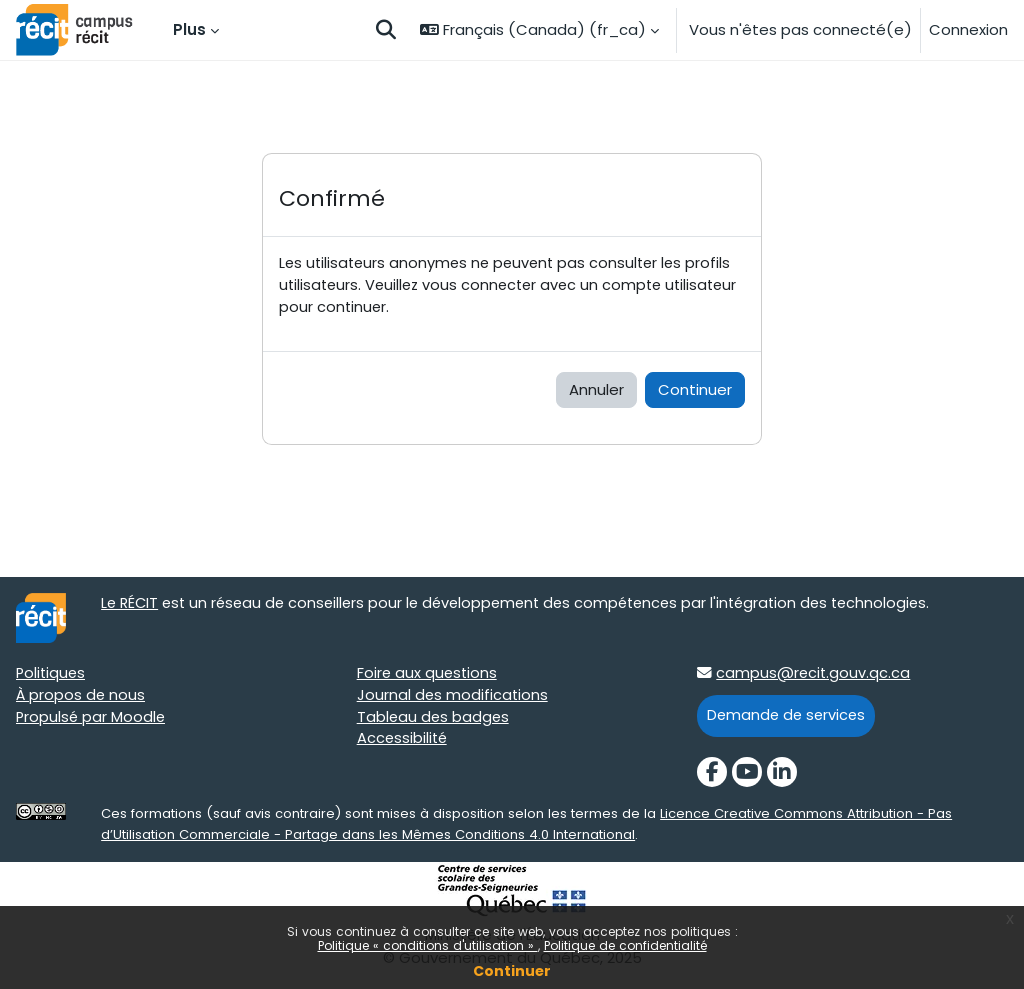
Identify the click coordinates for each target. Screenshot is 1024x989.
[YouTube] (747, 774)
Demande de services (788, 717)
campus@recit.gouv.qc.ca (814, 675)
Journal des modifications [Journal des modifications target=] (453, 697)
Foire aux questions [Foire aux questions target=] (428, 675)
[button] (386, 30)
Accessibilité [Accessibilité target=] (403, 742)
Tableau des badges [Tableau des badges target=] (434, 719)
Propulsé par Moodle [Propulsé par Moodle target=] (92, 719)
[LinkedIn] (782, 774)
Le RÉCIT (131, 605)
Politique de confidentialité (625, 945)
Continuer (512, 971)
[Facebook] (712, 774)
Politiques (52, 675)
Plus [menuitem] (189, 29)
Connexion (968, 29)
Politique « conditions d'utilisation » (428, 945)
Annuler (596, 391)
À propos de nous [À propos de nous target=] (81, 697)
